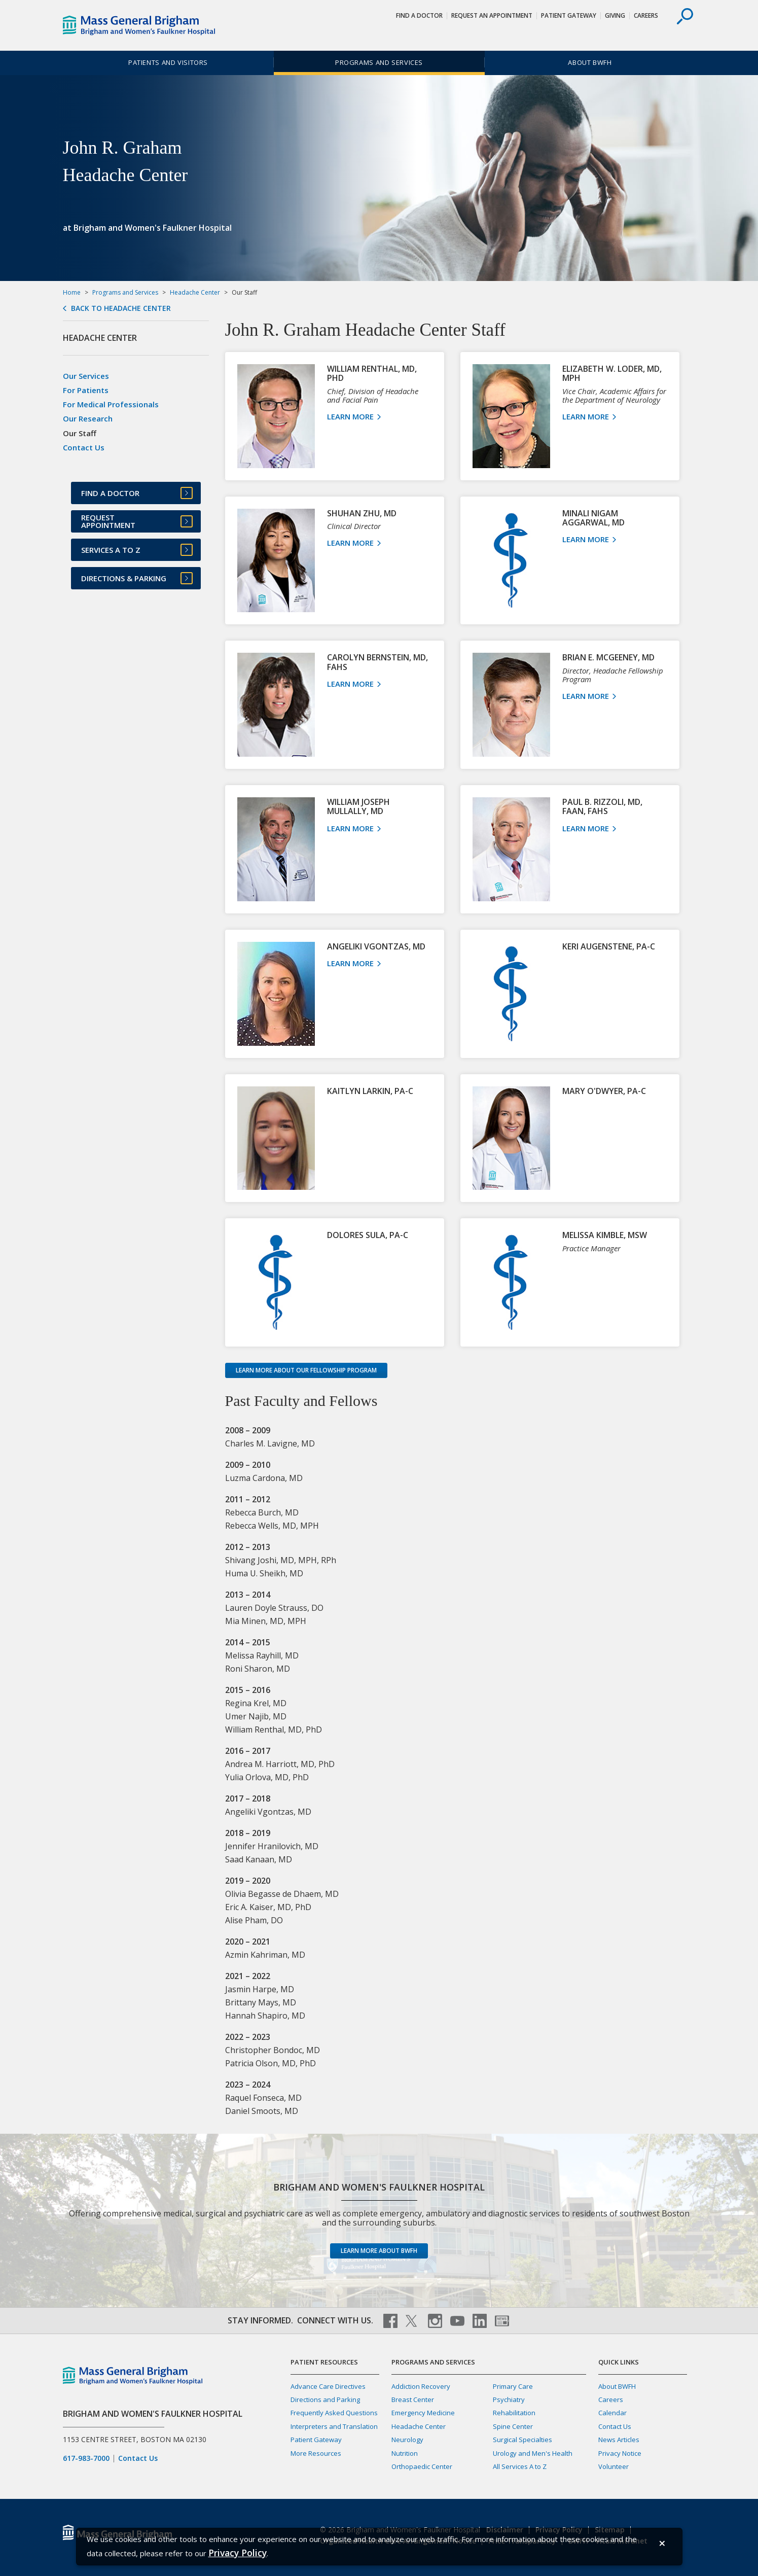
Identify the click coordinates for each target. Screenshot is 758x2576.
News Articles (618, 2439)
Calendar (612, 2412)
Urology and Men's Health (532, 2453)
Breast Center (412, 2399)
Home (72, 292)
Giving (615, 15)
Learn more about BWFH (379, 2250)
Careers (646, 15)
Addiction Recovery (420, 2386)
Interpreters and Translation (334, 2426)
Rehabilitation (514, 2412)
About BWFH (589, 62)
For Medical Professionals (111, 404)
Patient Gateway (568, 15)
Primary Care (513, 2386)
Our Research (88, 418)
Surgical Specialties (522, 2439)
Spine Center (513, 2426)
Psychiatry (509, 2399)
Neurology (407, 2439)
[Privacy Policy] (237, 2553)
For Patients (86, 390)
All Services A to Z (520, 2466)
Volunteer (613, 2466)
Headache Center (195, 292)
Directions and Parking (325, 2399)
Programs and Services (379, 62)
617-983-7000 (86, 2458)
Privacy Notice (619, 2453)
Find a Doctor (419, 15)
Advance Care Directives (328, 2386)
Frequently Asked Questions (334, 2412)
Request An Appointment (491, 15)
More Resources (316, 2453)
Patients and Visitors (168, 62)
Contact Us (83, 447)
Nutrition (404, 2453)
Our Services (86, 376)
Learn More (354, 416)
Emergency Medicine (423, 2412)
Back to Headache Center (121, 308)
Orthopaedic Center (421, 2466)
